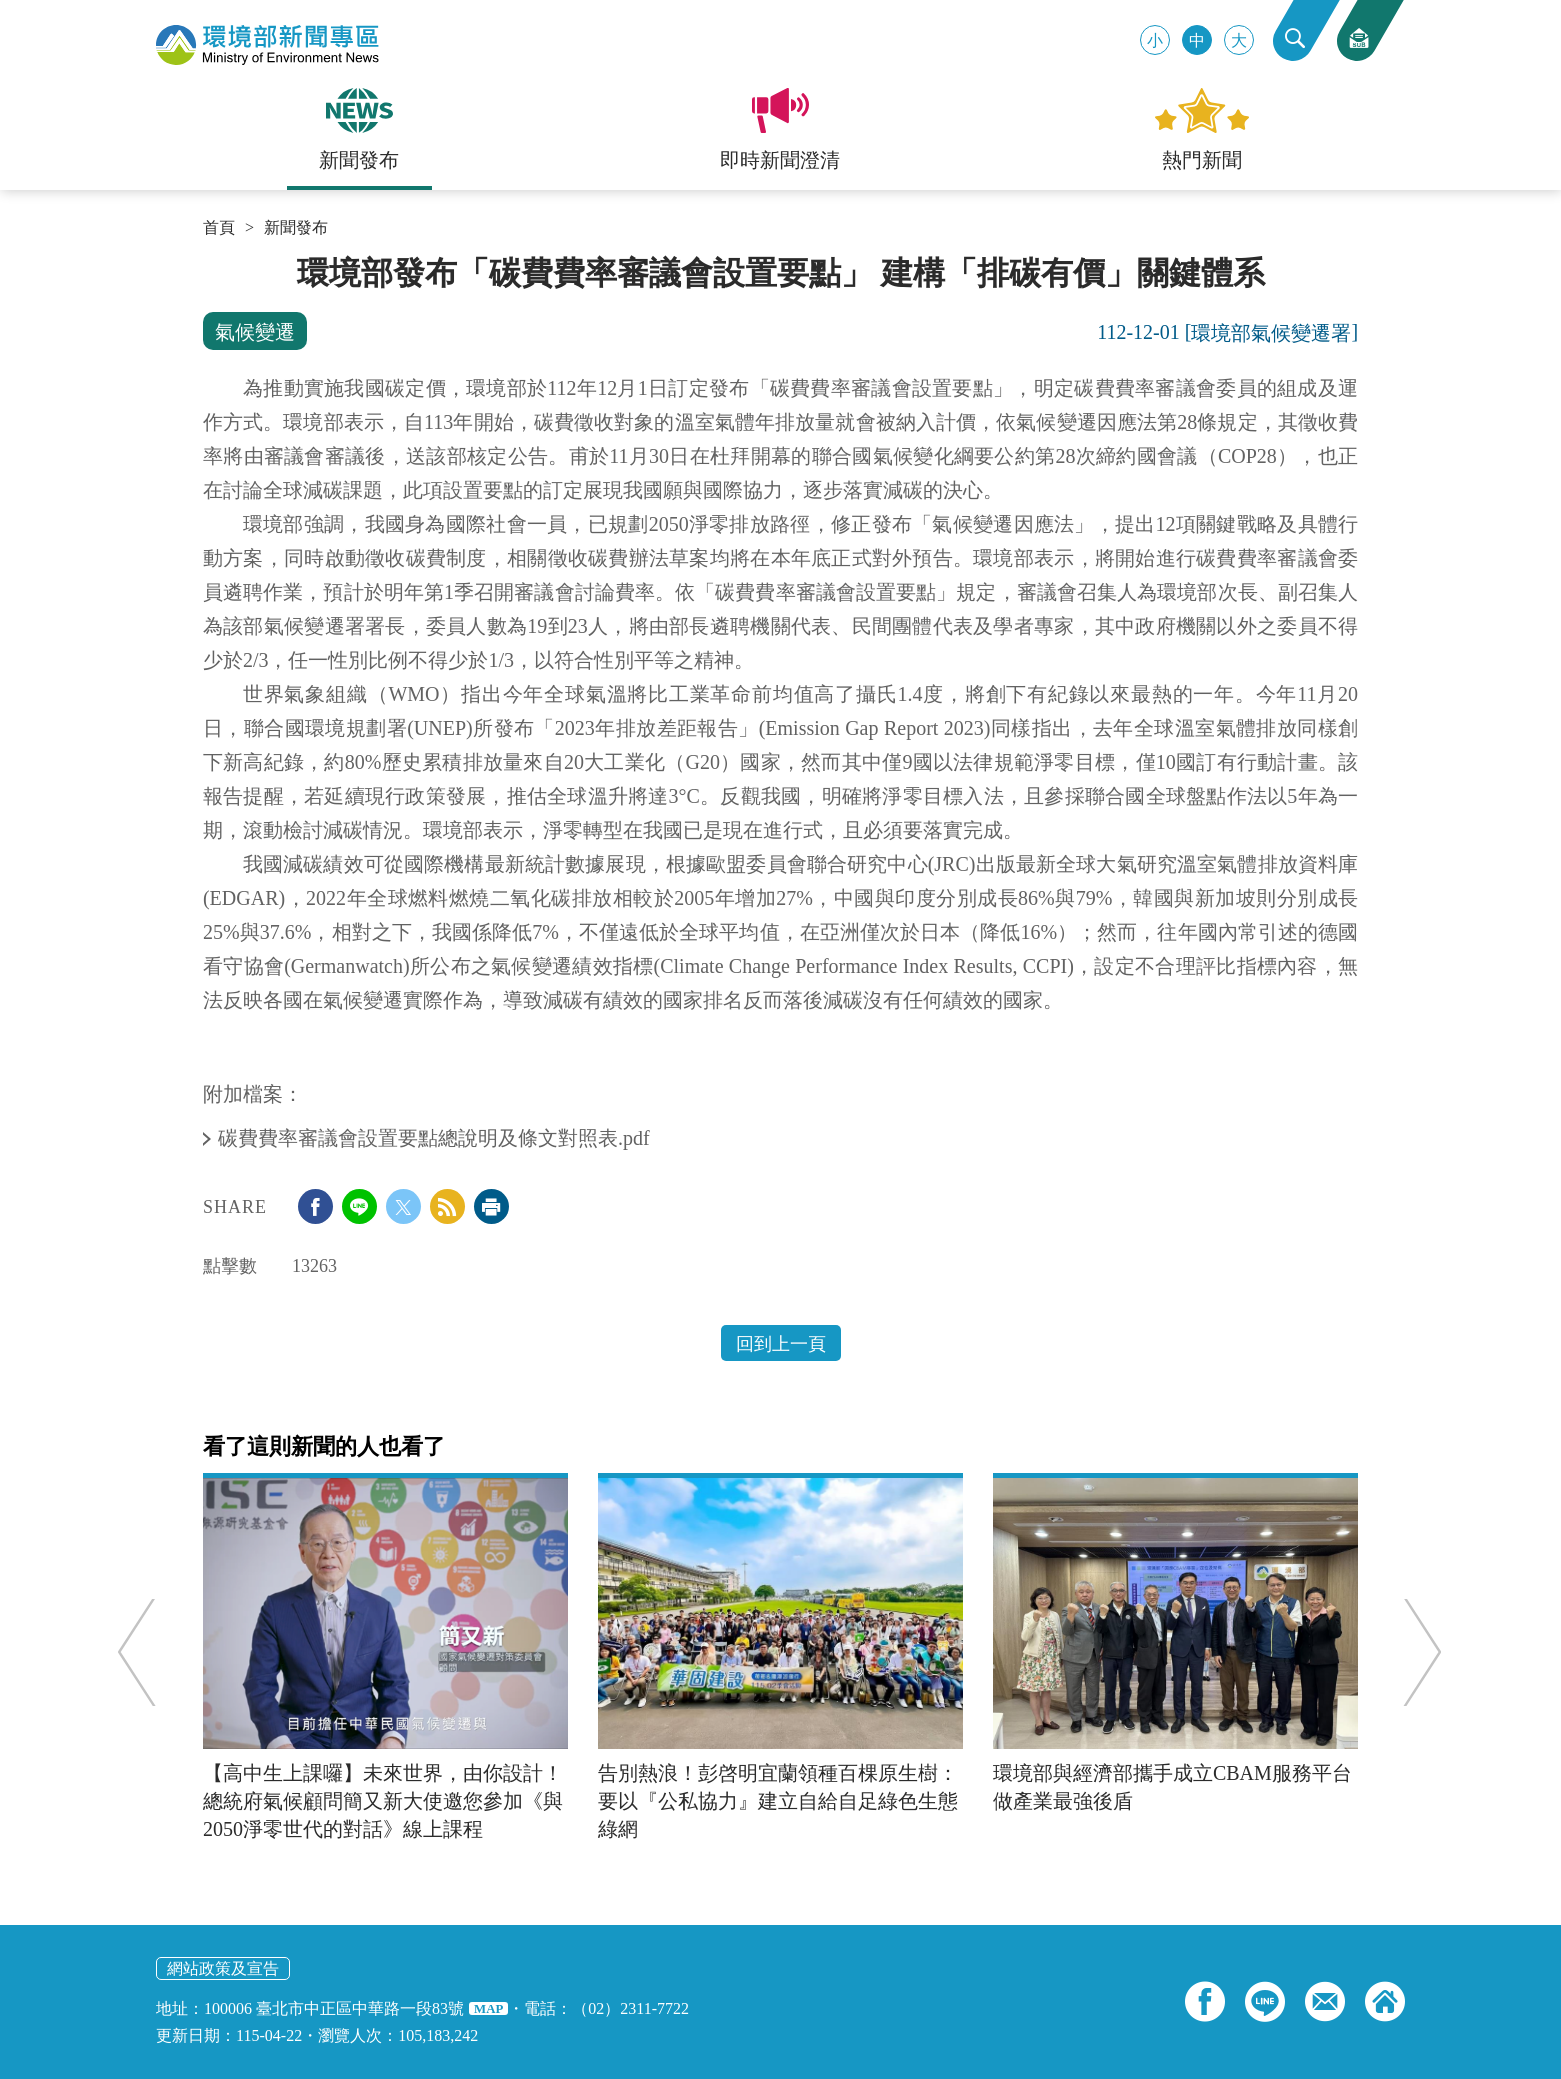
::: (209, 262)
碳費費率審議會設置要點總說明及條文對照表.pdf (436, 1138)
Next (1411, 1651)
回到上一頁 (781, 1344)
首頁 (219, 228)
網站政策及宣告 (223, 1968)
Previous (147, 1651)
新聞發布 (296, 228)
